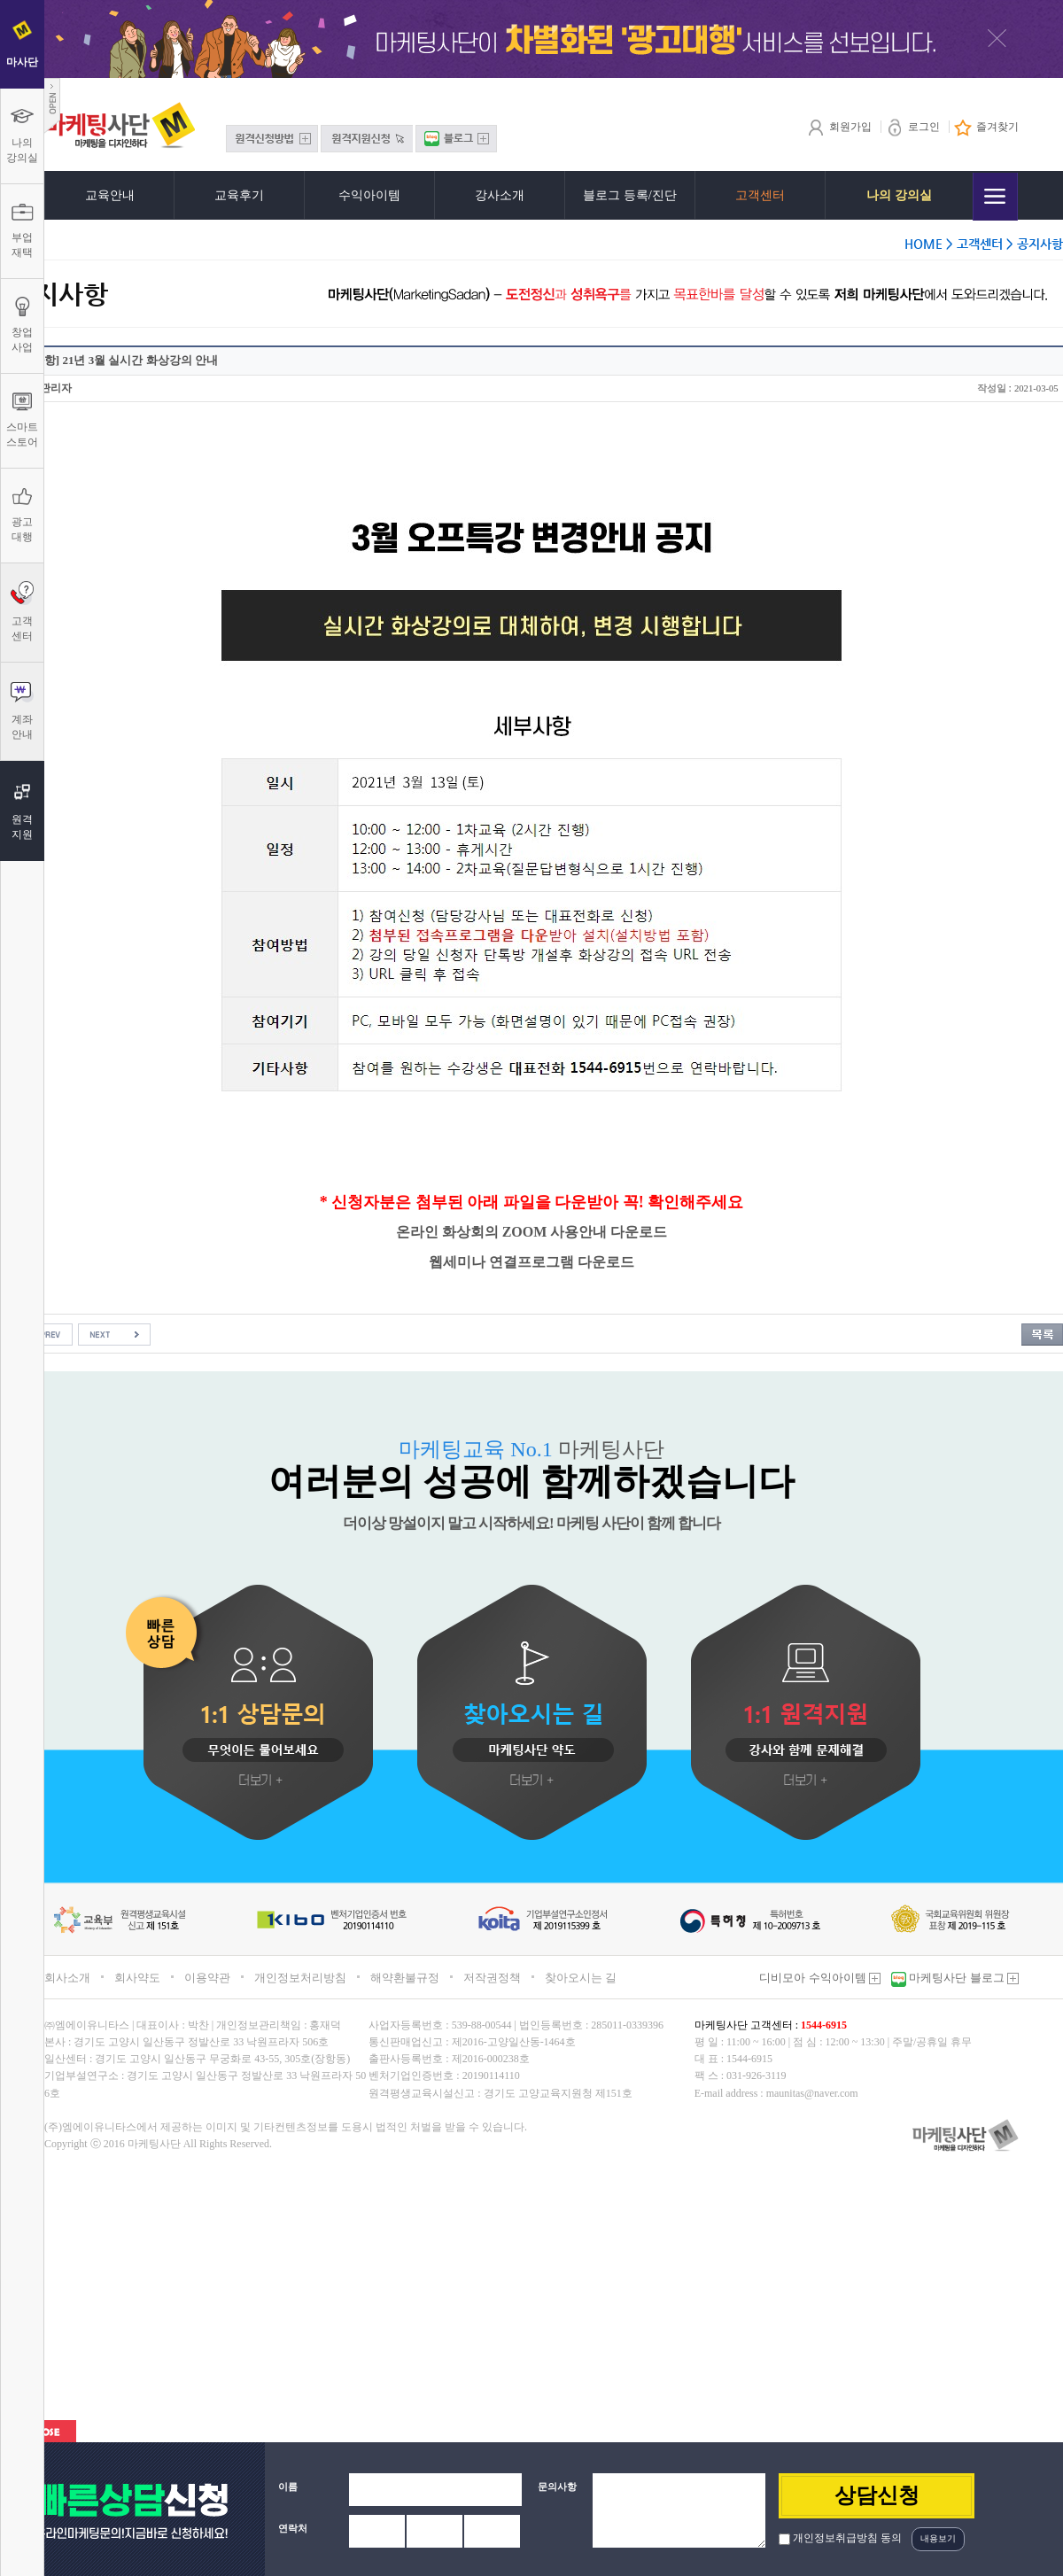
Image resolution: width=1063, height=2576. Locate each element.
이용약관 (207, 1977)
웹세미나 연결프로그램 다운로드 (531, 1261)
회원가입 (839, 126)
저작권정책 (492, 1977)
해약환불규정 (404, 1977)
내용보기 (938, 2538)
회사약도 (137, 1977)
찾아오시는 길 (581, 1977)
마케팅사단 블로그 (962, 1977)
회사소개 (67, 1977)
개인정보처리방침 (300, 1977)
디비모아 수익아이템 (820, 1977)
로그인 (913, 126)
